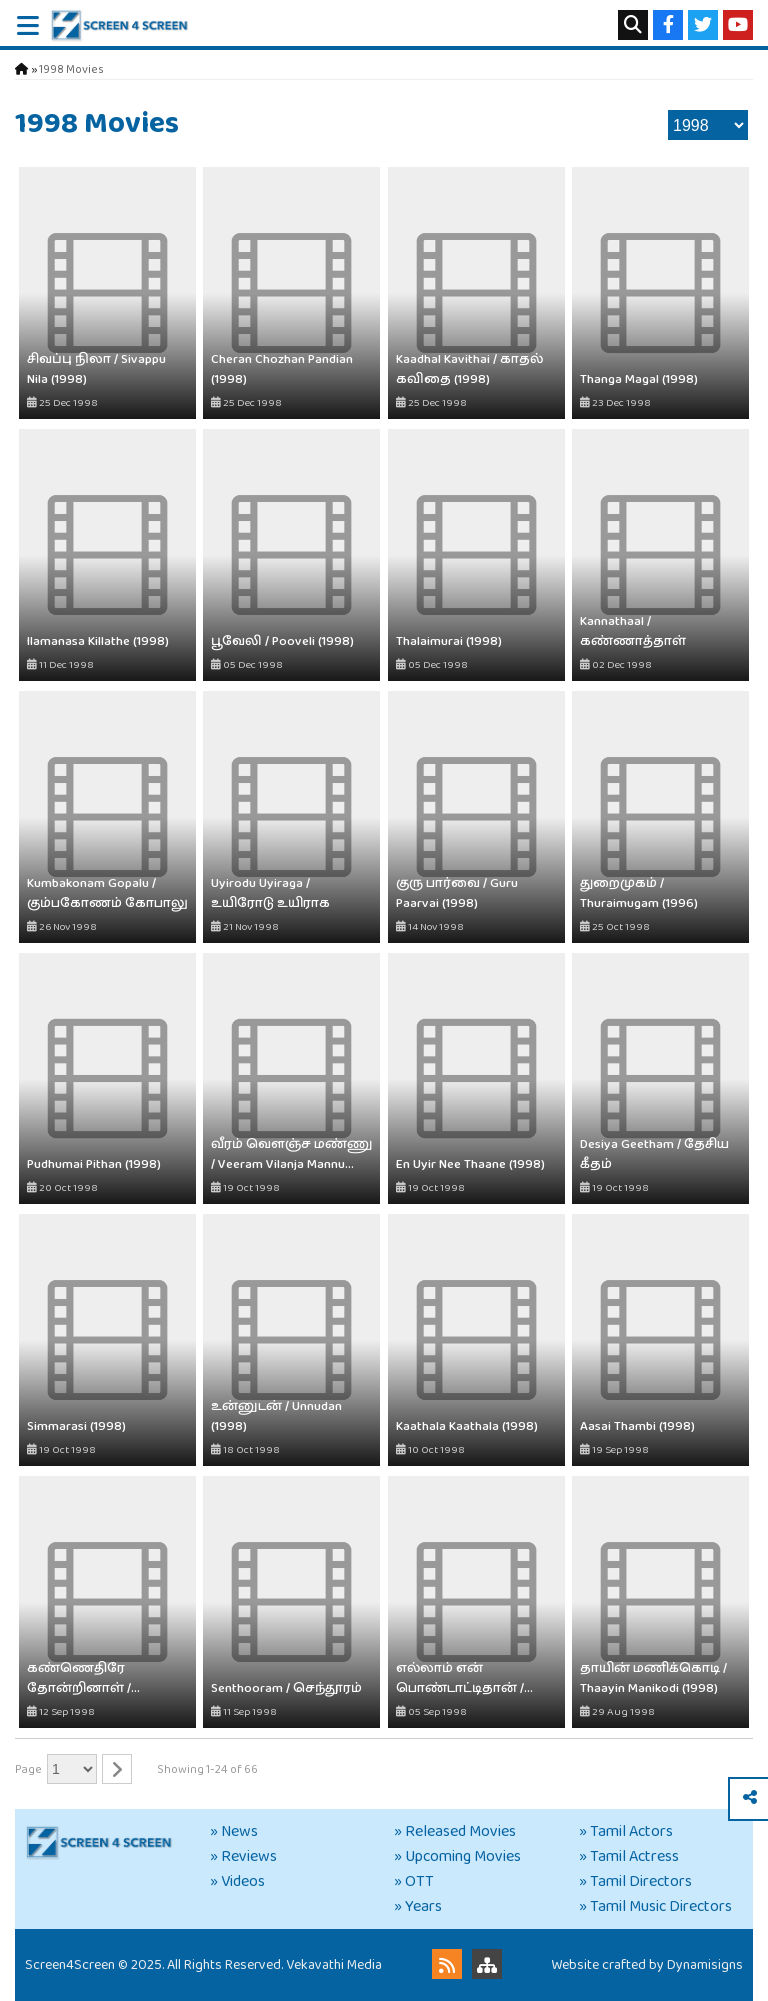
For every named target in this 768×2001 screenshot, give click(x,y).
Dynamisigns (705, 1965)
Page (28, 1769)
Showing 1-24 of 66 (207, 1769)
